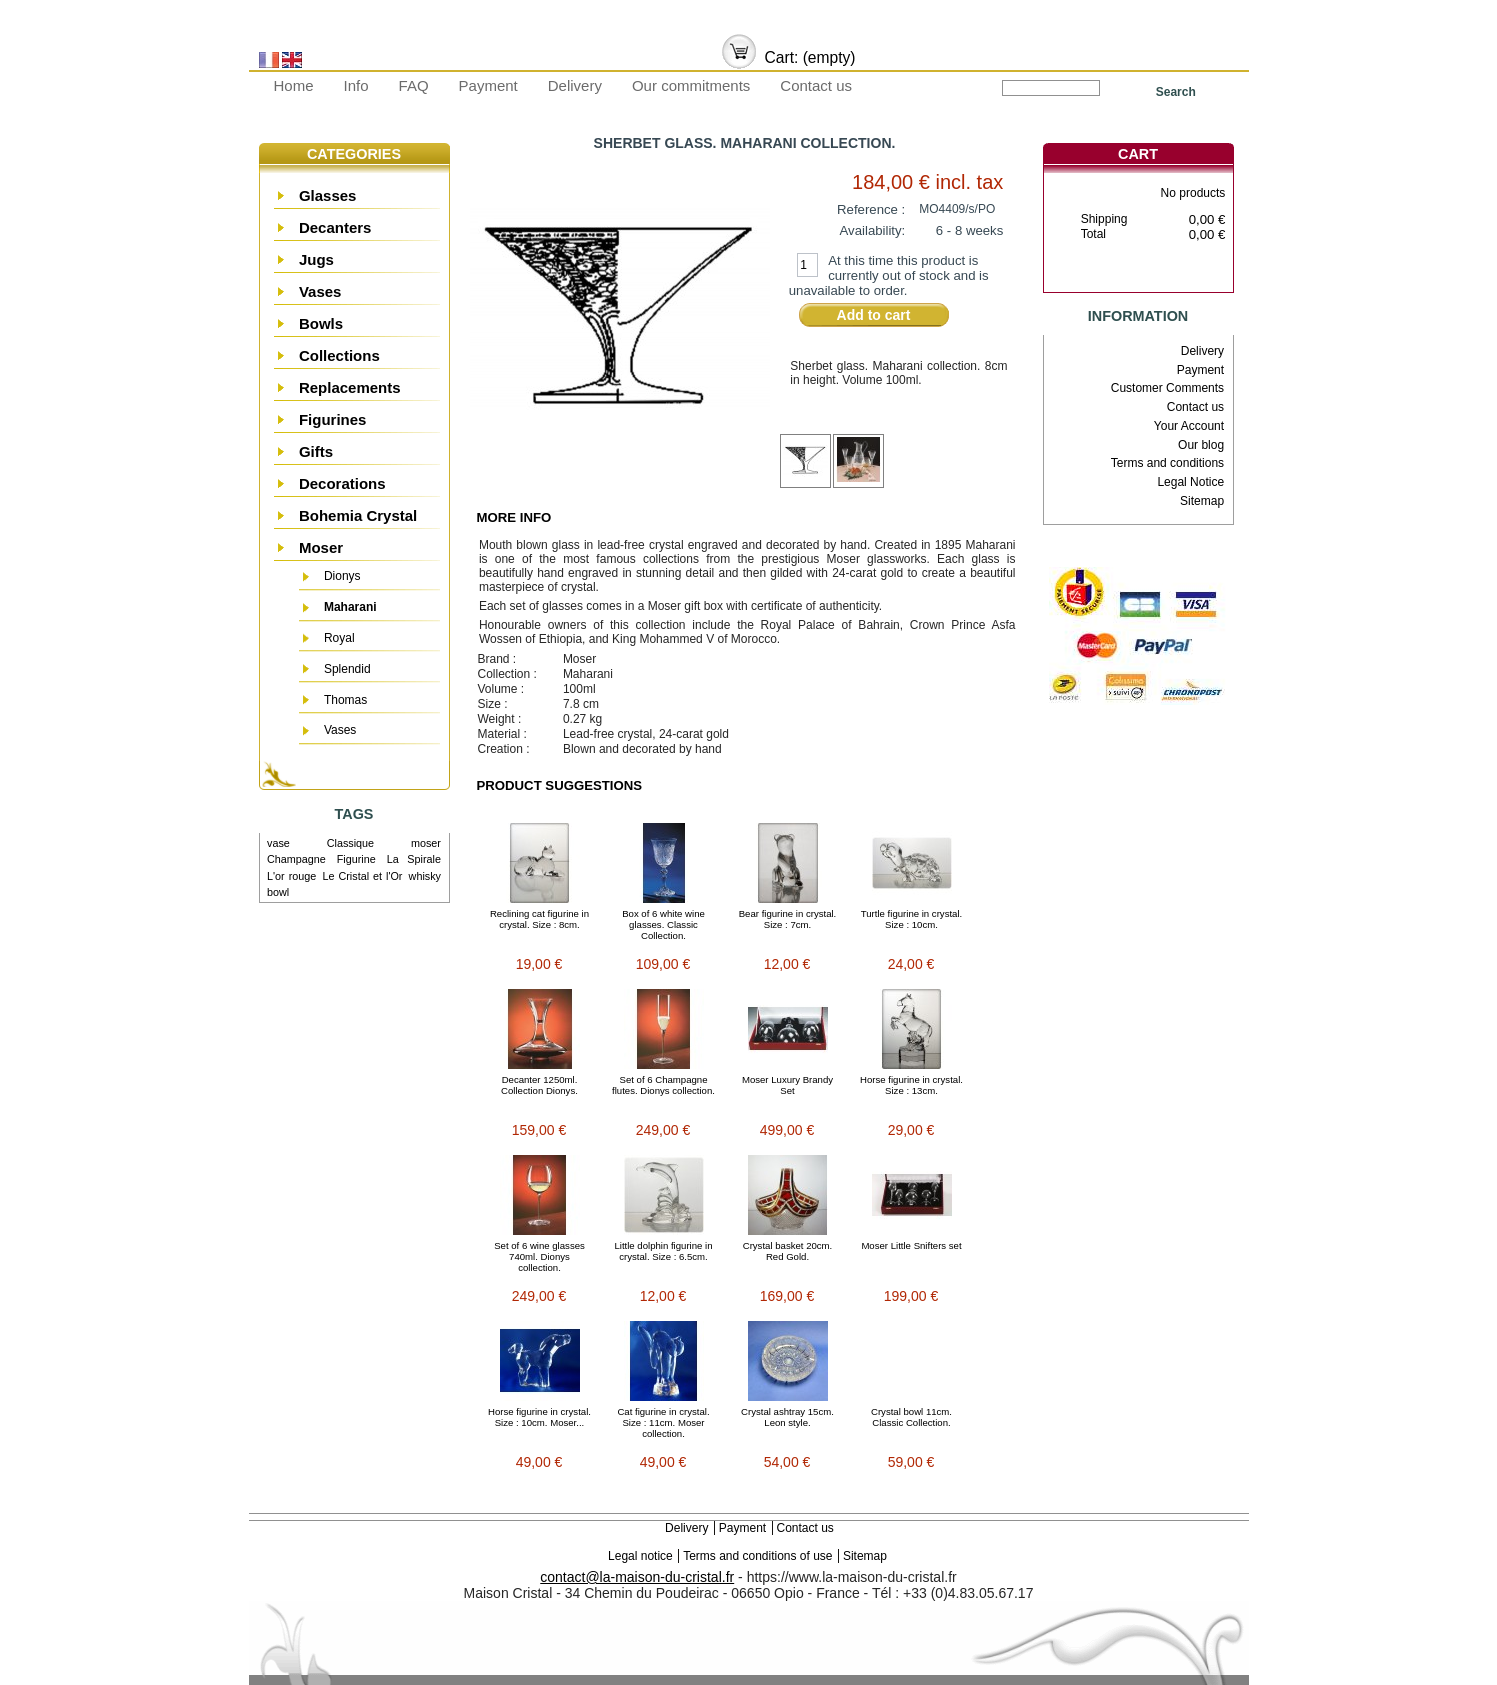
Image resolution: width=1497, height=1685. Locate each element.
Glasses (328, 195)
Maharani (350, 607)
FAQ (414, 85)
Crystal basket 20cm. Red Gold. (788, 1251)
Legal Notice (1190, 482)
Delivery (575, 85)
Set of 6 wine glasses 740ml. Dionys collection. (539, 1256)
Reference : (871, 209)
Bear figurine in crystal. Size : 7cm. (788, 919)
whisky (425, 876)
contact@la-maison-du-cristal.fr (637, 1577)
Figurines (333, 419)
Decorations (342, 483)
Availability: (873, 230)
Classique (350, 843)
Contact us (816, 85)
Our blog (1201, 445)
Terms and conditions (1167, 463)
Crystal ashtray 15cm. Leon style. (787, 1417)
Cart (1138, 154)
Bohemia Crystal (358, 515)
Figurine (356, 859)
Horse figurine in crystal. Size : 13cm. (911, 1085)
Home (294, 85)
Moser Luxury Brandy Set (787, 1085)
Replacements (350, 387)
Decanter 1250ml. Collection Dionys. (539, 1085)
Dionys (342, 576)
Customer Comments (1167, 388)
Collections (339, 355)
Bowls (321, 323)
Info (356, 85)
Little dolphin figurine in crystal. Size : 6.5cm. (663, 1251)
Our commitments (691, 85)
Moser (321, 547)
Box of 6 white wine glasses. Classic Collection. (663, 924)
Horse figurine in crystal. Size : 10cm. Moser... (539, 1417)
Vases (320, 291)
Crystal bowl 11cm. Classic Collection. (911, 1417)
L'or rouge (291, 876)
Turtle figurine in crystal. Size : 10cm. (911, 919)
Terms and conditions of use (757, 1556)
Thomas (345, 700)
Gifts (316, 451)
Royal (339, 638)
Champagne (296, 859)
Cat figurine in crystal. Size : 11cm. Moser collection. (663, 1422)
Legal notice (640, 1556)
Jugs (316, 259)
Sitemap (1202, 501)
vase (278, 843)
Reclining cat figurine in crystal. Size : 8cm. (539, 919)
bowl (278, 892)
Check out (1169, 275)
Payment (488, 85)
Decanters (335, 227)
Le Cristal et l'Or (362, 876)
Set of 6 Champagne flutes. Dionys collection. (663, 1085)
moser (426, 843)
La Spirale (414, 859)
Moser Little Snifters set (911, 1245)
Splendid (347, 669)
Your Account (1189, 426)
